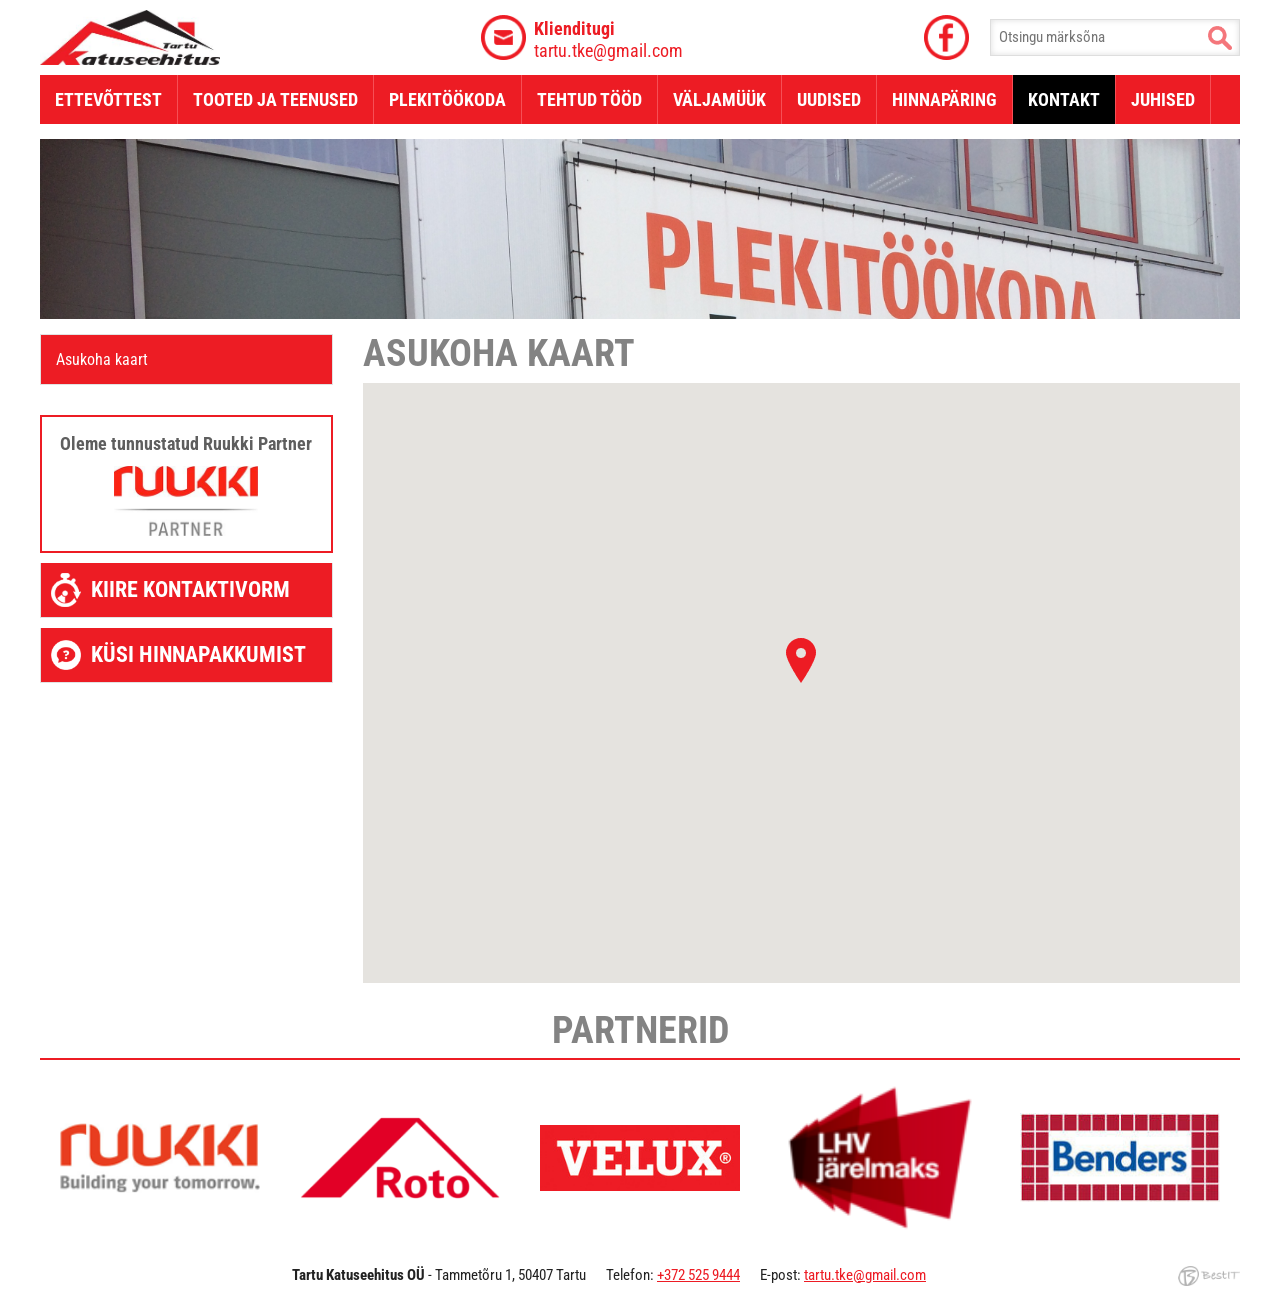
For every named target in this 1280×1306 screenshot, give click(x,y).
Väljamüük (719, 99)
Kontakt (1064, 99)
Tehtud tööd (589, 99)
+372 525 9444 (698, 1275)
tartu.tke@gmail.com (608, 39)
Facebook (946, 38)
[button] (801, 660)
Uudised (829, 99)
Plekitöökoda (447, 99)
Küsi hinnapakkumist (198, 654)
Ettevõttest (108, 99)
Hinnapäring (944, 99)
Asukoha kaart (102, 359)
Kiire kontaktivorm (190, 589)
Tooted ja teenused (275, 99)
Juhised (1163, 99)
